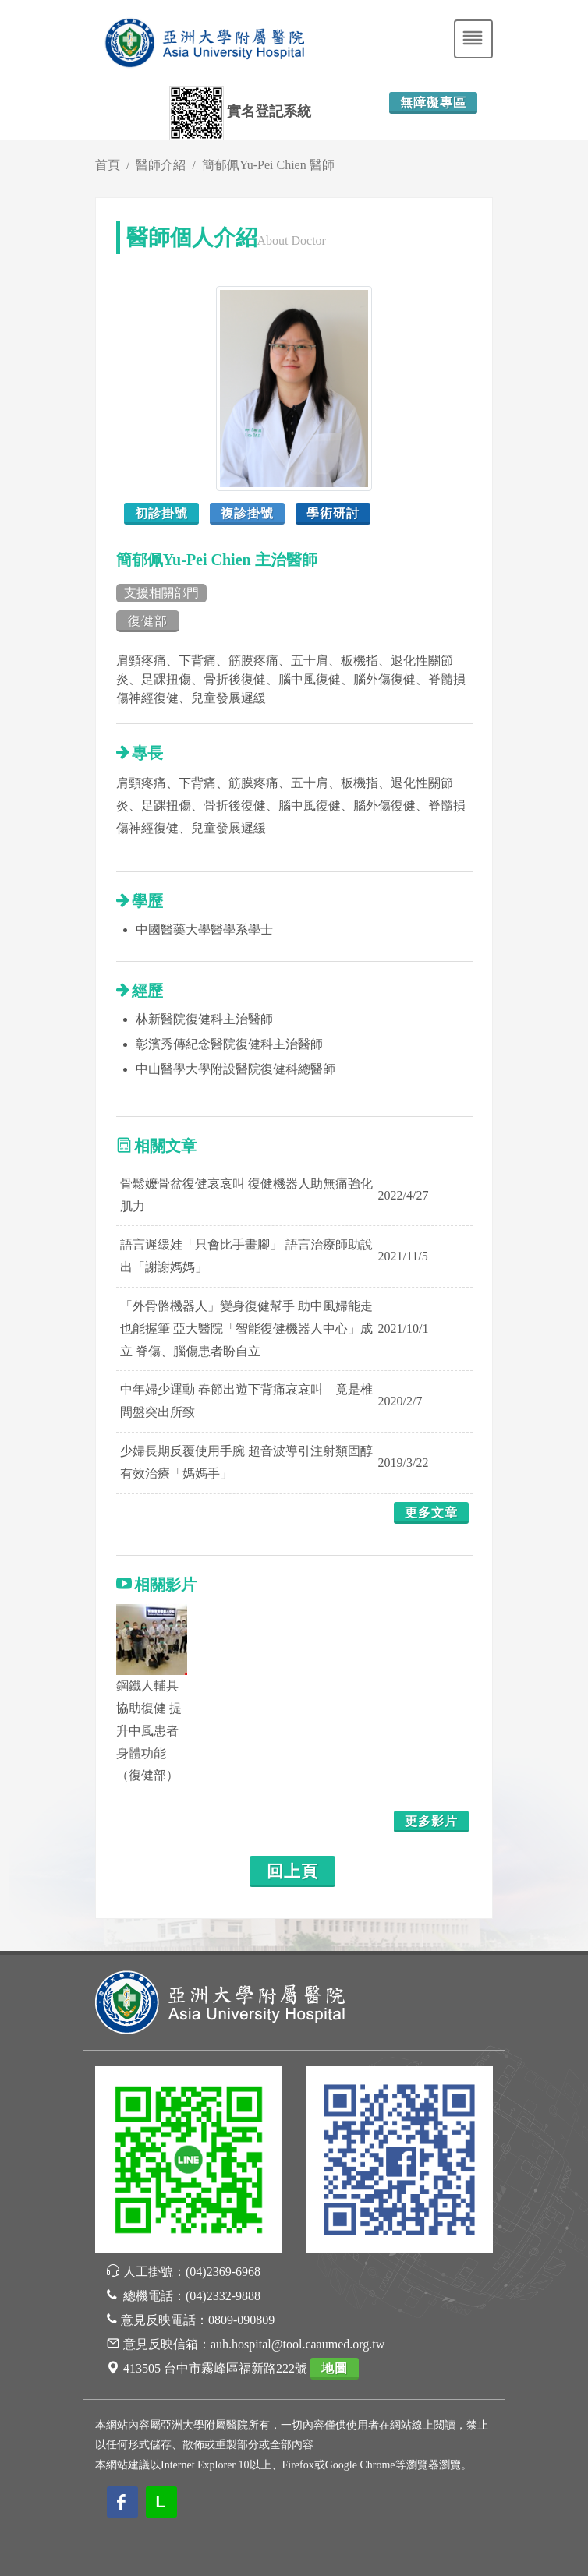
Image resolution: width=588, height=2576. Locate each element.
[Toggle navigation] (473, 38)
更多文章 (431, 1512)
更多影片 (431, 1821)
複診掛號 (247, 513)
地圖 (334, 2368)
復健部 (148, 620)
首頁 (107, 164)
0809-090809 (241, 2320)
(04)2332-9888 (223, 2295)
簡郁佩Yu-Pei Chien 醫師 (268, 164)
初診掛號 (161, 513)
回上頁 (292, 1871)
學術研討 (333, 513)
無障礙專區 (433, 102)
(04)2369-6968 (223, 2271)
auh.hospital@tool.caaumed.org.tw (297, 2344)
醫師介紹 (161, 164)
